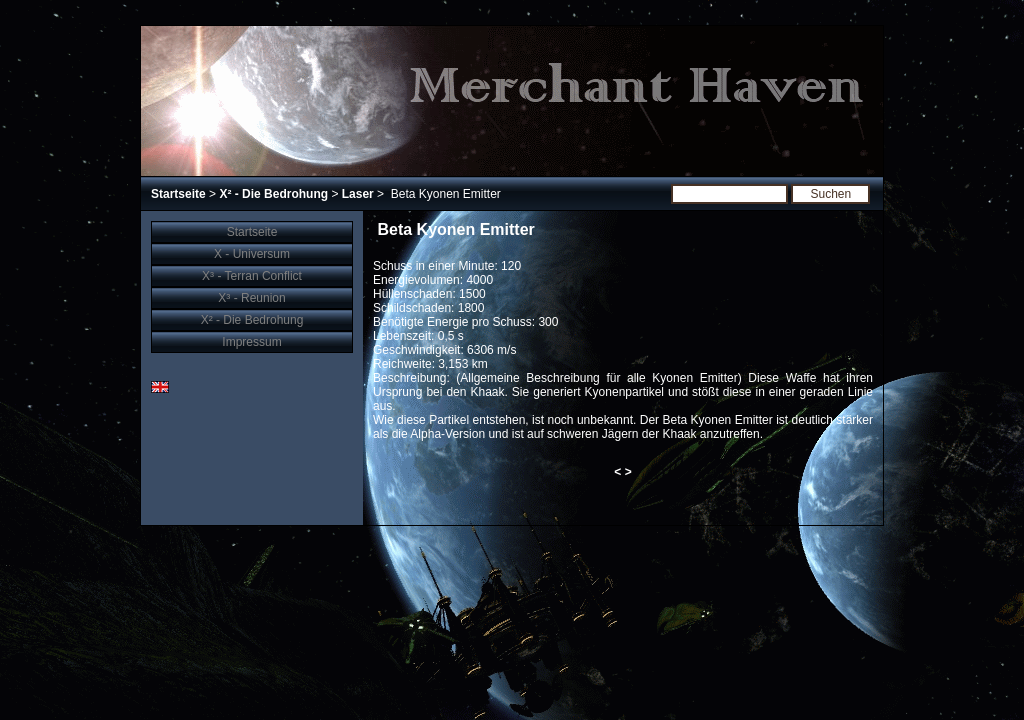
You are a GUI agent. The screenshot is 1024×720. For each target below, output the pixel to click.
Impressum (251, 342)
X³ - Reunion (251, 298)
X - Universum (252, 254)
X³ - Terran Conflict (252, 276)
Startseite (178, 194)
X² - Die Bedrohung (273, 194)
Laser (358, 194)
